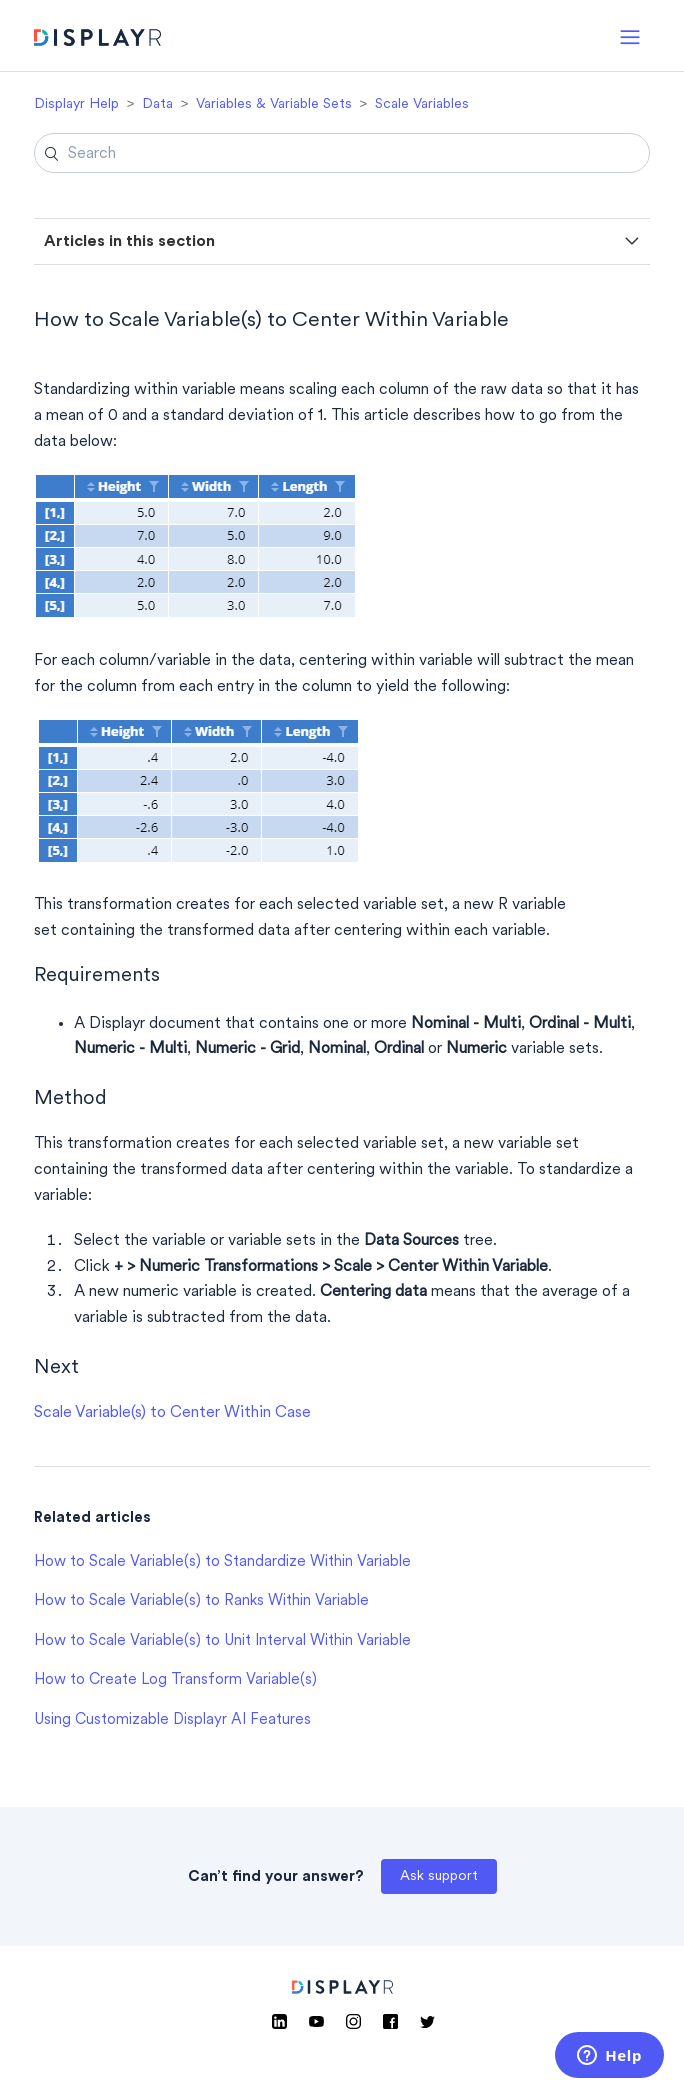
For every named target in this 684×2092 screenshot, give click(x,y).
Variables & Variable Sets (274, 104)
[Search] (342, 153)
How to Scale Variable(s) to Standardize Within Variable (222, 1562)
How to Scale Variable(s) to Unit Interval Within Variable (222, 1641)
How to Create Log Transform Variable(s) (175, 1680)
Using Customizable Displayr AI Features (172, 1720)
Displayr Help (76, 104)
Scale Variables (422, 104)
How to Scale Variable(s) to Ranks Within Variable (201, 1601)
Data (157, 104)
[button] (630, 35)
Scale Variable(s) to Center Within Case (172, 1413)
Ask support (439, 1876)
